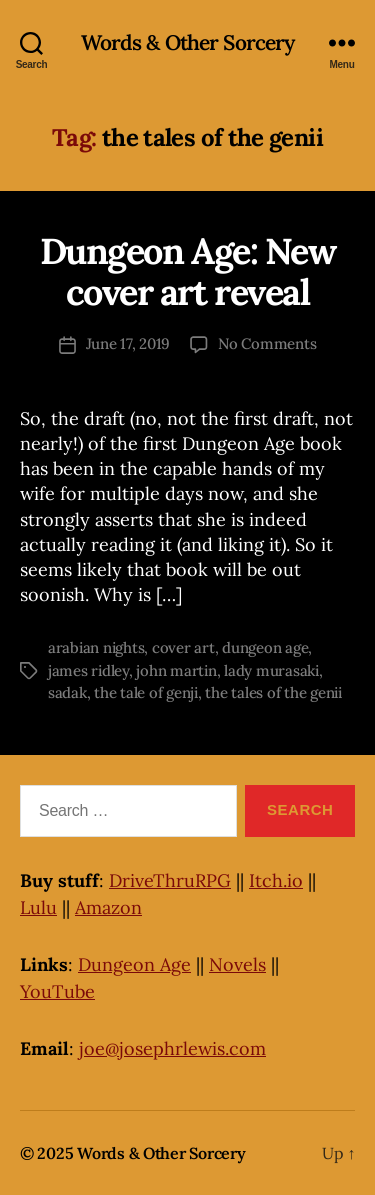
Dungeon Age (134, 964)
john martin (176, 670)
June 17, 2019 (128, 343)
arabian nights (96, 647)
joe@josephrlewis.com (172, 1048)
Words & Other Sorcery (188, 42)
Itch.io (276, 880)
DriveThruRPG (170, 880)
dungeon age (265, 647)
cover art (183, 647)
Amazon (108, 907)
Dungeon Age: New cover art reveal (187, 271)
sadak (67, 692)
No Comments (267, 343)
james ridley (88, 670)
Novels (237, 964)
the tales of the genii (273, 692)
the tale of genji (146, 692)
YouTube (57, 991)
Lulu (38, 907)
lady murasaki (271, 670)
